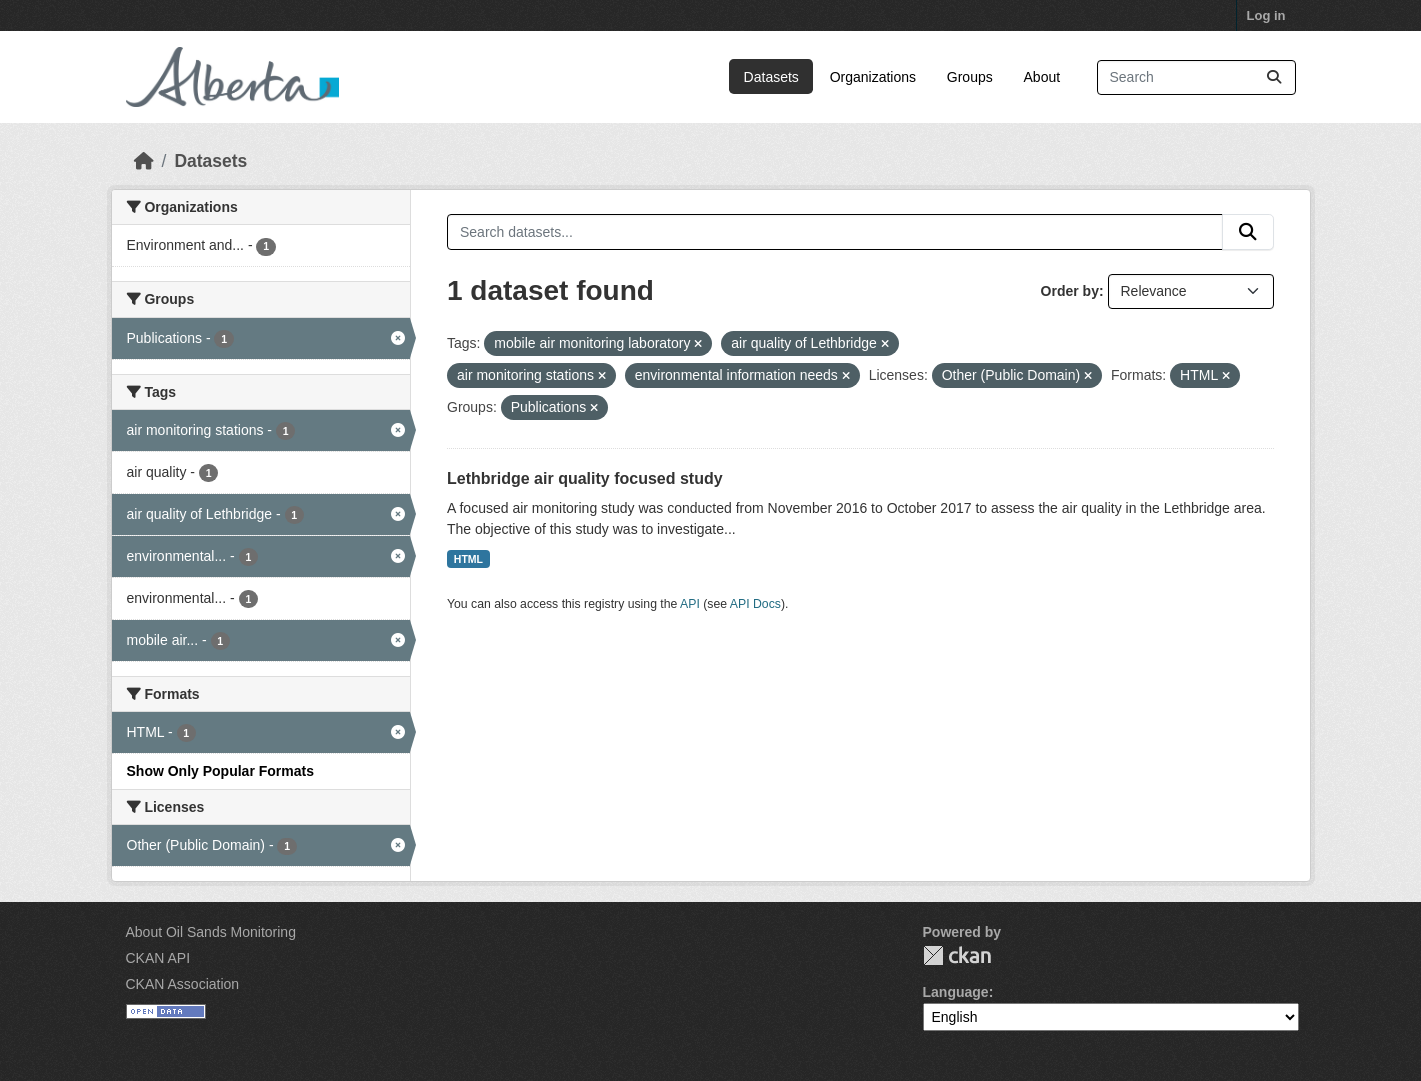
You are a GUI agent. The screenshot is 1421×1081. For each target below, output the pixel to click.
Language (956, 992)
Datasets (771, 77)
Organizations (873, 77)
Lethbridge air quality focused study (585, 478)
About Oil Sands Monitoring (211, 932)
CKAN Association (183, 984)
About (1042, 77)
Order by (1070, 291)
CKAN (957, 955)
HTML (468, 559)
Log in (1266, 15)
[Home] (144, 161)
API (690, 604)
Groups (970, 77)
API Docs (755, 604)
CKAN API (158, 958)
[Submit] (1274, 77)
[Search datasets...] (1196, 77)
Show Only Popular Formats (220, 771)
